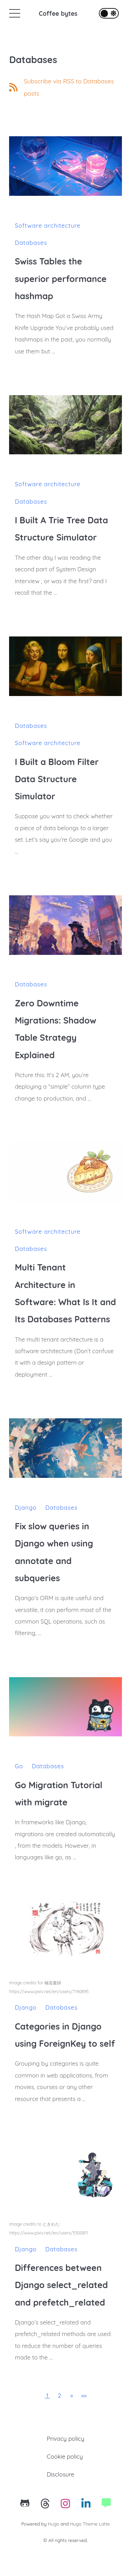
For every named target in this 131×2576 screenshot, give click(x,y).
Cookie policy (65, 2456)
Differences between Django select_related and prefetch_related (61, 2285)
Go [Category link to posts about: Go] (19, 1766)
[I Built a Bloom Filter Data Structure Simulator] (65, 666)
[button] (71, 2395)
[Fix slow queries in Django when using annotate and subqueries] (65, 1448)
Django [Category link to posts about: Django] (26, 1507)
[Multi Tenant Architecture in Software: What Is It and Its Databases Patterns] (65, 1172)
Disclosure (60, 2474)
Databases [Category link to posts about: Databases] (31, 242)
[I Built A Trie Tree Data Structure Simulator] (65, 425)
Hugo (53, 2524)
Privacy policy (65, 2438)
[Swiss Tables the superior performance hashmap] (65, 166)
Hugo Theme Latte (90, 2524)
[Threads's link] (45, 2505)
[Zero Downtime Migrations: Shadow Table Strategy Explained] (65, 925)
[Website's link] (106, 2505)
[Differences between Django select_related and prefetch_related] (65, 2172)
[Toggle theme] (109, 13)
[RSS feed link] (65, 87)
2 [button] (59, 2395)
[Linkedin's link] (85, 2505)
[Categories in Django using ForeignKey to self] (65, 1931)
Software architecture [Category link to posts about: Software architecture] (47, 225)
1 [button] (47, 2395)
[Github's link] (24, 2505)
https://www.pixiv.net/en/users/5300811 (48, 2233)
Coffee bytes (58, 13)
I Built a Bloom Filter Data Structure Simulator (57, 779)
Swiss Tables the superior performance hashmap (61, 278)
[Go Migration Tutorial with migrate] (65, 1707)
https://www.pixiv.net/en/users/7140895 (48, 1991)
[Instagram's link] (65, 2505)
